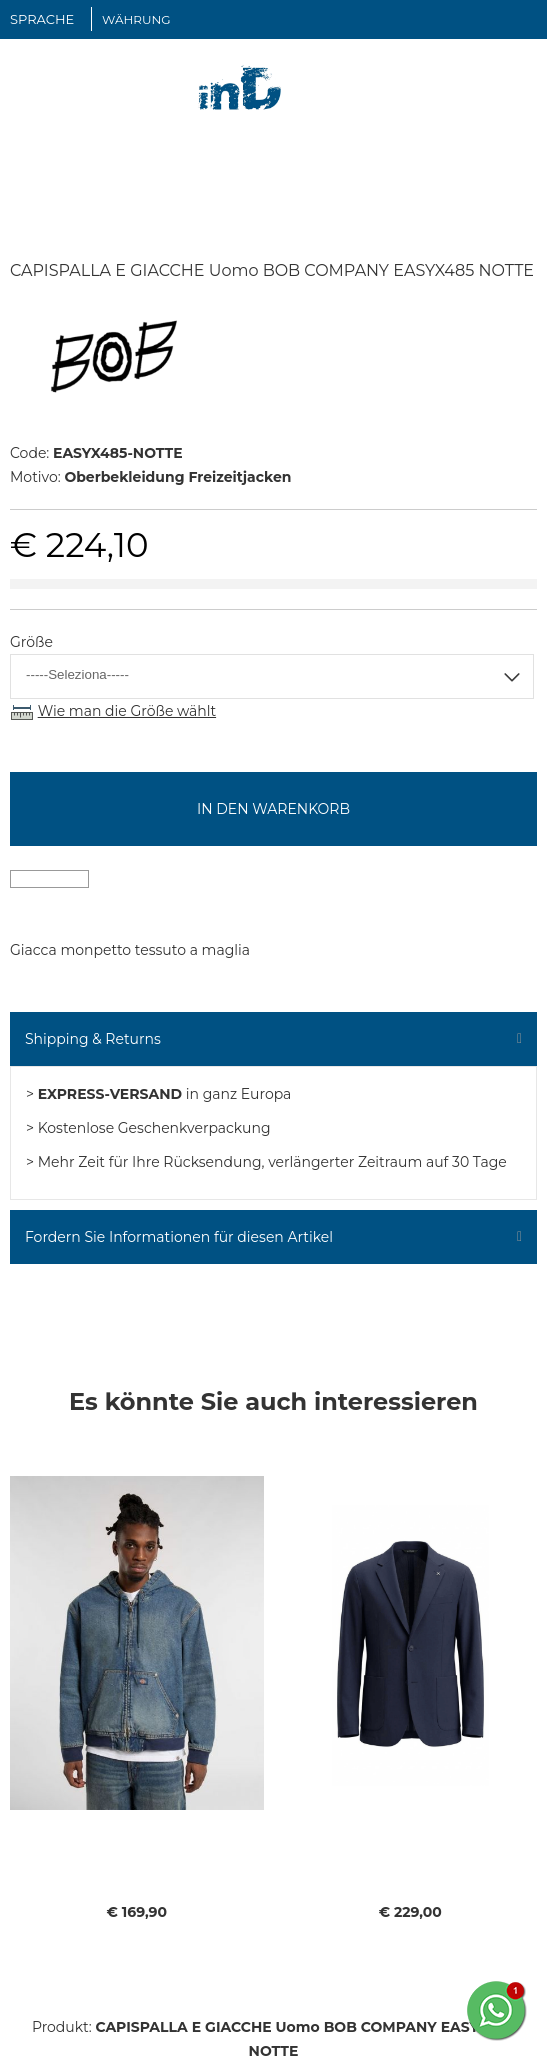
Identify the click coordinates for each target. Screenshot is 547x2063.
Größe (31, 642)
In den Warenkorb (273, 809)
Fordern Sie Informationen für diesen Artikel (179, 1237)
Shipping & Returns (93, 1039)
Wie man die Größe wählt (127, 711)
